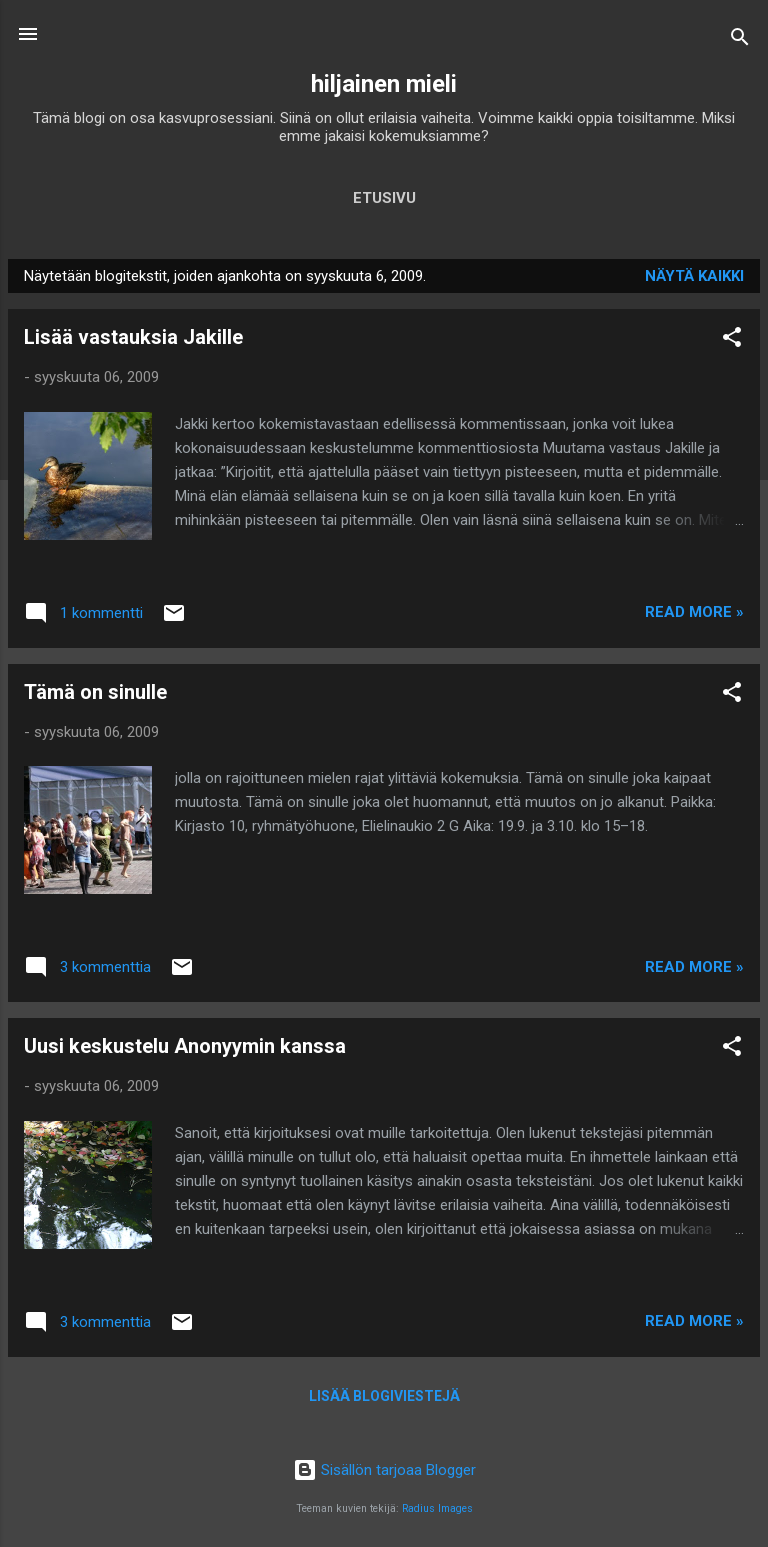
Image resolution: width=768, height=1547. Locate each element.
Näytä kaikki (694, 276)
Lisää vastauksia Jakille (133, 337)
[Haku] (740, 40)
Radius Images (437, 1508)
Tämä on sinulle (95, 692)
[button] (732, 340)
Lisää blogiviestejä (384, 1396)
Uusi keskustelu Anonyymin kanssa (185, 1046)
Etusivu (384, 198)
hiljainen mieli (384, 84)
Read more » (694, 612)
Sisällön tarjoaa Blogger (384, 1470)
